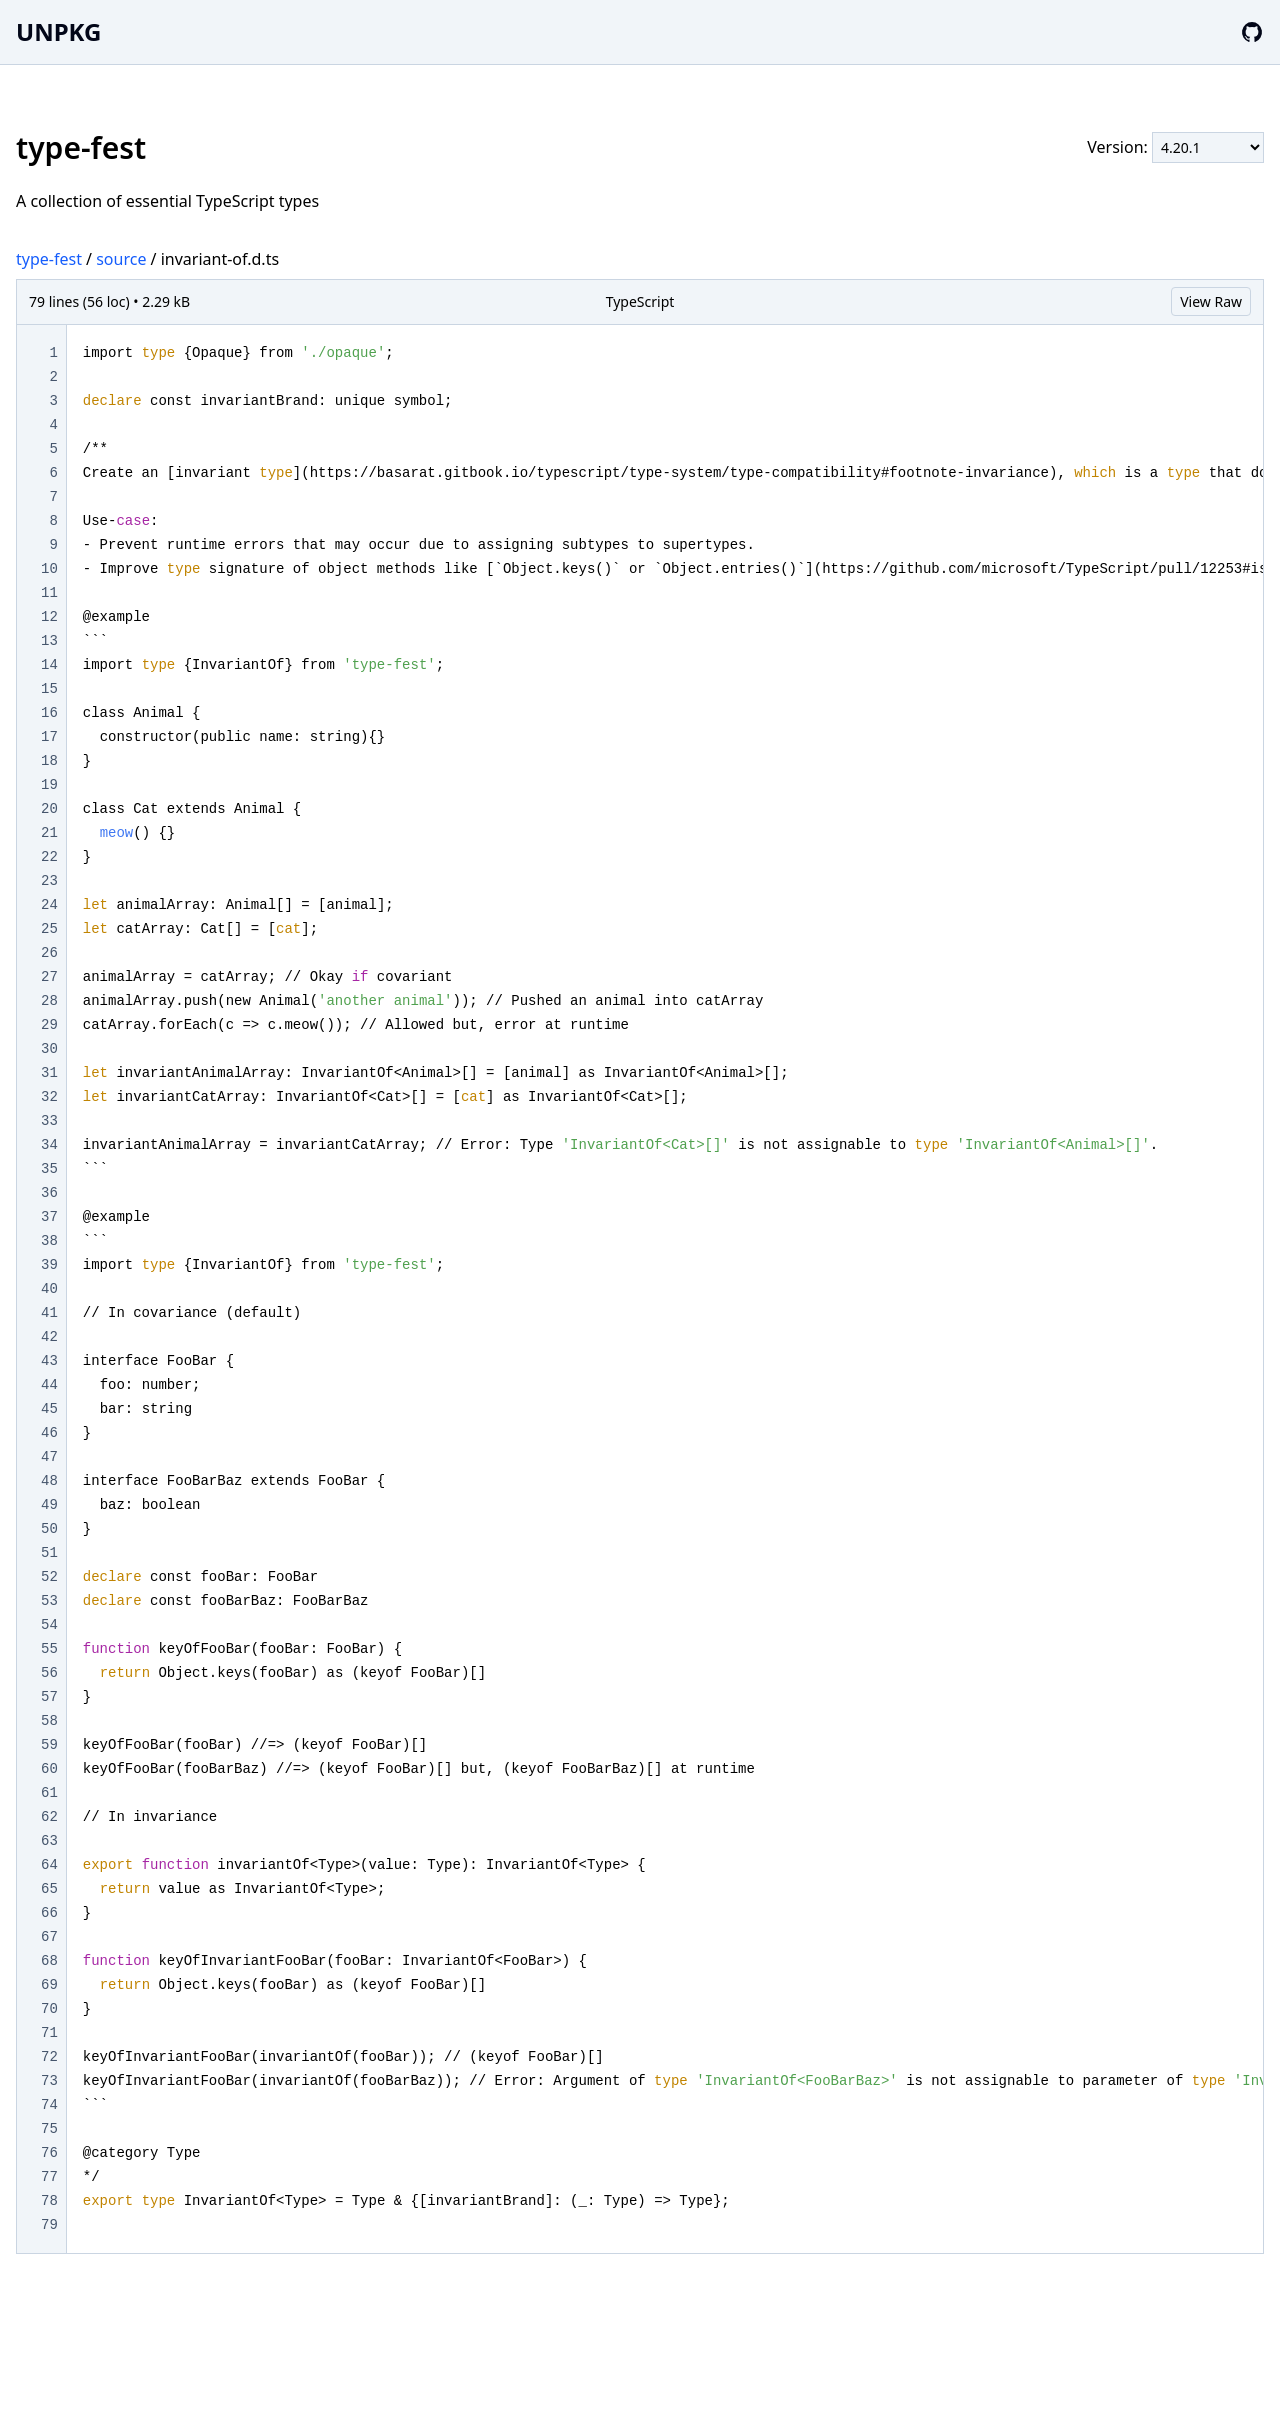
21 (49, 833)
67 (49, 1937)
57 (49, 1697)
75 (49, 2129)
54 (49, 1625)
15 (49, 689)
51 (49, 1553)
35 (49, 1169)
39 (49, 1265)
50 (49, 1529)
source (121, 259)
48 (49, 1481)
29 (49, 1025)
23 (49, 881)
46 (49, 1433)
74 (49, 2105)
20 (49, 809)
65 (49, 1889)
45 (49, 1409)
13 (49, 641)
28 (49, 1001)
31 (49, 1073)
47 (49, 1457)
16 (49, 713)
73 (49, 2081)
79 (49, 2225)
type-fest (49, 259)
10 (49, 569)
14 (49, 665)
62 (49, 1817)
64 (49, 1865)
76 (49, 2153)
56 (49, 1673)
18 (49, 761)
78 (49, 2201)
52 (49, 1577)
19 (49, 785)
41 (49, 1313)
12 (49, 617)
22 (49, 857)
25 (49, 929)
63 (49, 1841)
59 (49, 1745)
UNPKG (58, 31)
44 (49, 1385)
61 (49, 1793)
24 (49, 905)
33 (49, 1121)
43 (49, 1361)
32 (49, 1097)
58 (49, 1721)
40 (49, 1289)
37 (49, 1217)
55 (49, 1649)
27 (49, 977)
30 (49, 1049)
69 (49, 1985)
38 (49, 1241)
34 (49, 1145)
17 (49, 737)
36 (49, 1193)
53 (49, 1601)
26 (49, 953)
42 (49, 1337)
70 (49, 2009)
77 (49, 2177)
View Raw (1211, 301)
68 (49, 1961)
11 (49, 593)
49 (49, 1505)
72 (49, 2057)
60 (49, 1769)
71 (49, 2033)
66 (49, 1913)
